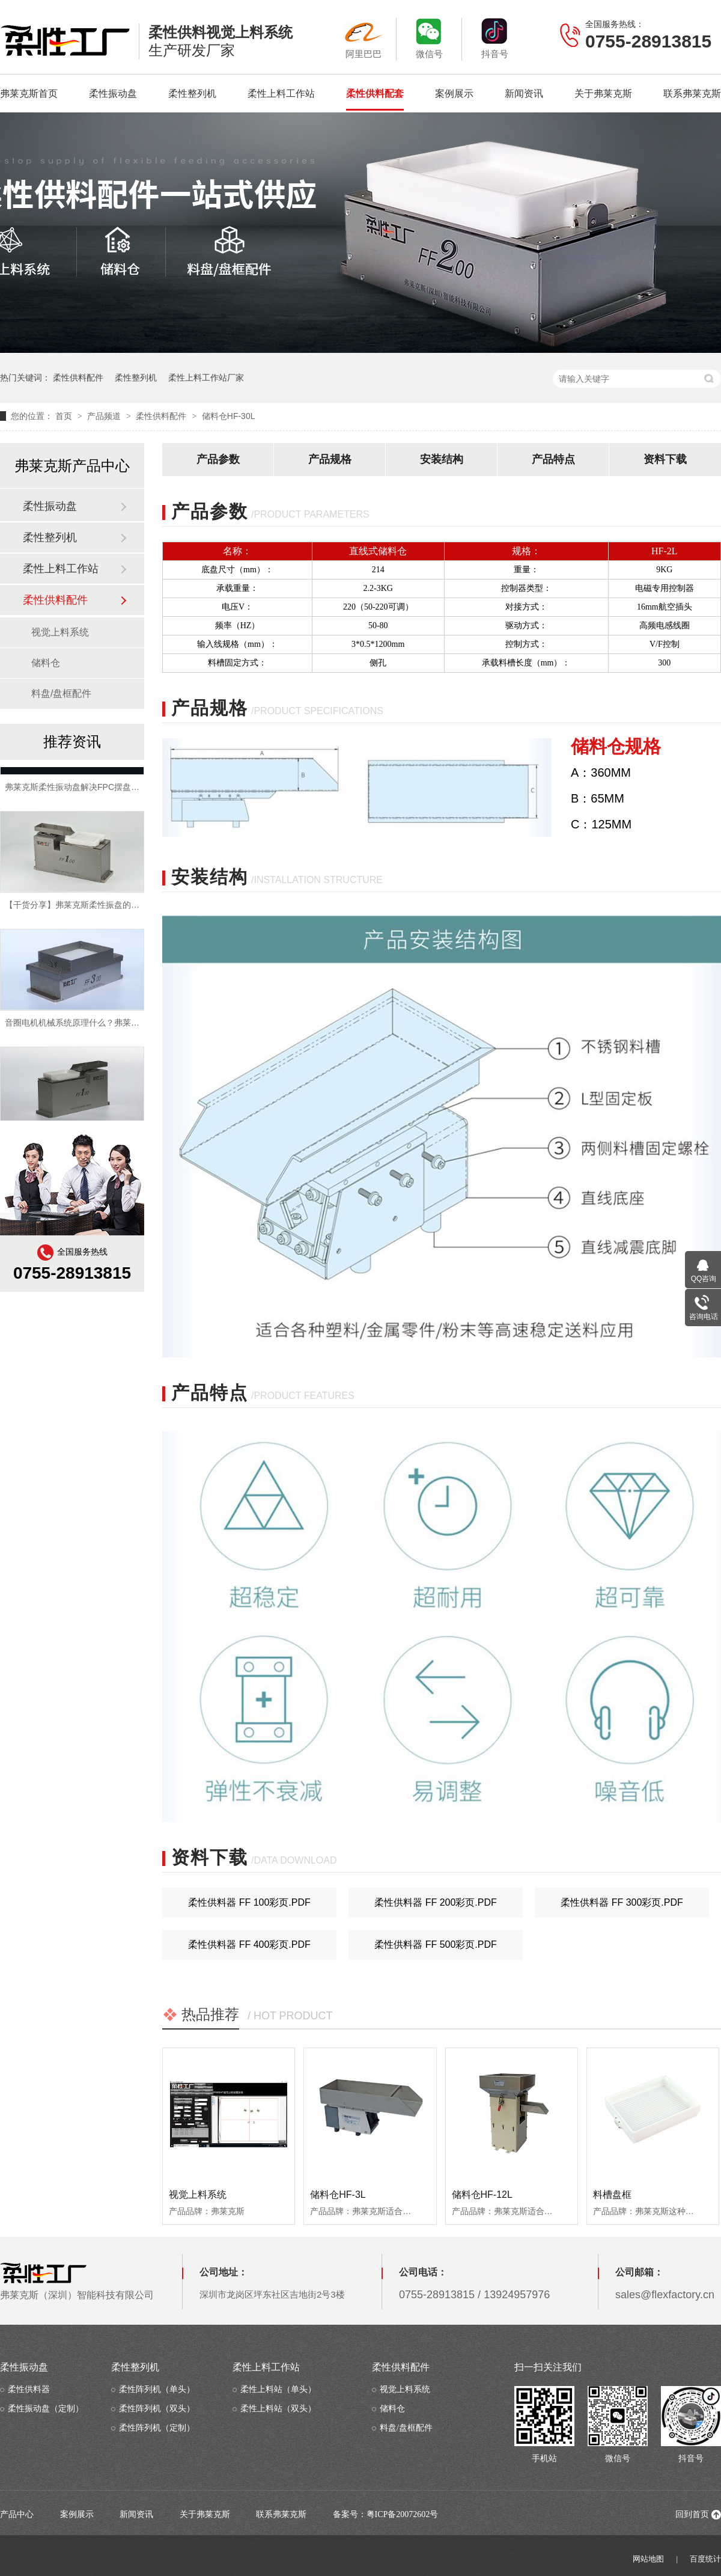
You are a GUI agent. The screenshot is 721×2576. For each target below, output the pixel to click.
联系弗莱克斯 (692, 93)
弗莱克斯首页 (29, 93)
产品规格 (329, 459)
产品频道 (105, 416)
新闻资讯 (524, 93)
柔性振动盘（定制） (46, 2408)
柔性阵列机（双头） (157, 2408)
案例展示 (454, 93)
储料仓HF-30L (228, 416)
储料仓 (45, 663)
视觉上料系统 (198, 2194)
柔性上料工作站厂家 (206, 377)
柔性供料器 (29, 2389)
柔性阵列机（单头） (157, 2389)
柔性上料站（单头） (278, 2389)
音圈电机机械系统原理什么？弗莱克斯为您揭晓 (93, 1027)
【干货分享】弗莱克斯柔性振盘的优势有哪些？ (93, 909)
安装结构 (441, 459)
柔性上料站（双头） (278, 2408)
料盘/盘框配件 (61, 693)
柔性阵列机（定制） (157, 2427)
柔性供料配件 (78, 377)
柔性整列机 (192, 93)
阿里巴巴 (363, 38)
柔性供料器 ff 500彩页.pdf (435, 1944)
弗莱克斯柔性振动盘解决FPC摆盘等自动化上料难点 (101, 791)
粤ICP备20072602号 (403, 2514)
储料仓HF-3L (337, 2194)
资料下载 (665, 459)
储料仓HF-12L (482, 2194)
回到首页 (692, 2514)
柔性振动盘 (113, 93)
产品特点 (553, 459)
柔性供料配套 (375, 93)
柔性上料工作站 (281, 93)
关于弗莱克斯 (603, 93)
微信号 (429, 38)
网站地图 (648, 2558)
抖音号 (494, 38)
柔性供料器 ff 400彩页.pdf (249, 1944)
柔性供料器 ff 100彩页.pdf (249, 1902)
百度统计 (705, 2558)
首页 (65, 416)
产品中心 (17, 2514)
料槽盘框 (612, 2194)
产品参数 (218, 459)
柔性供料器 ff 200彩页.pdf (435, 1902)
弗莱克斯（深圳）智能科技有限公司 (77, 2281)
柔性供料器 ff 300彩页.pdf (622, 1902)
